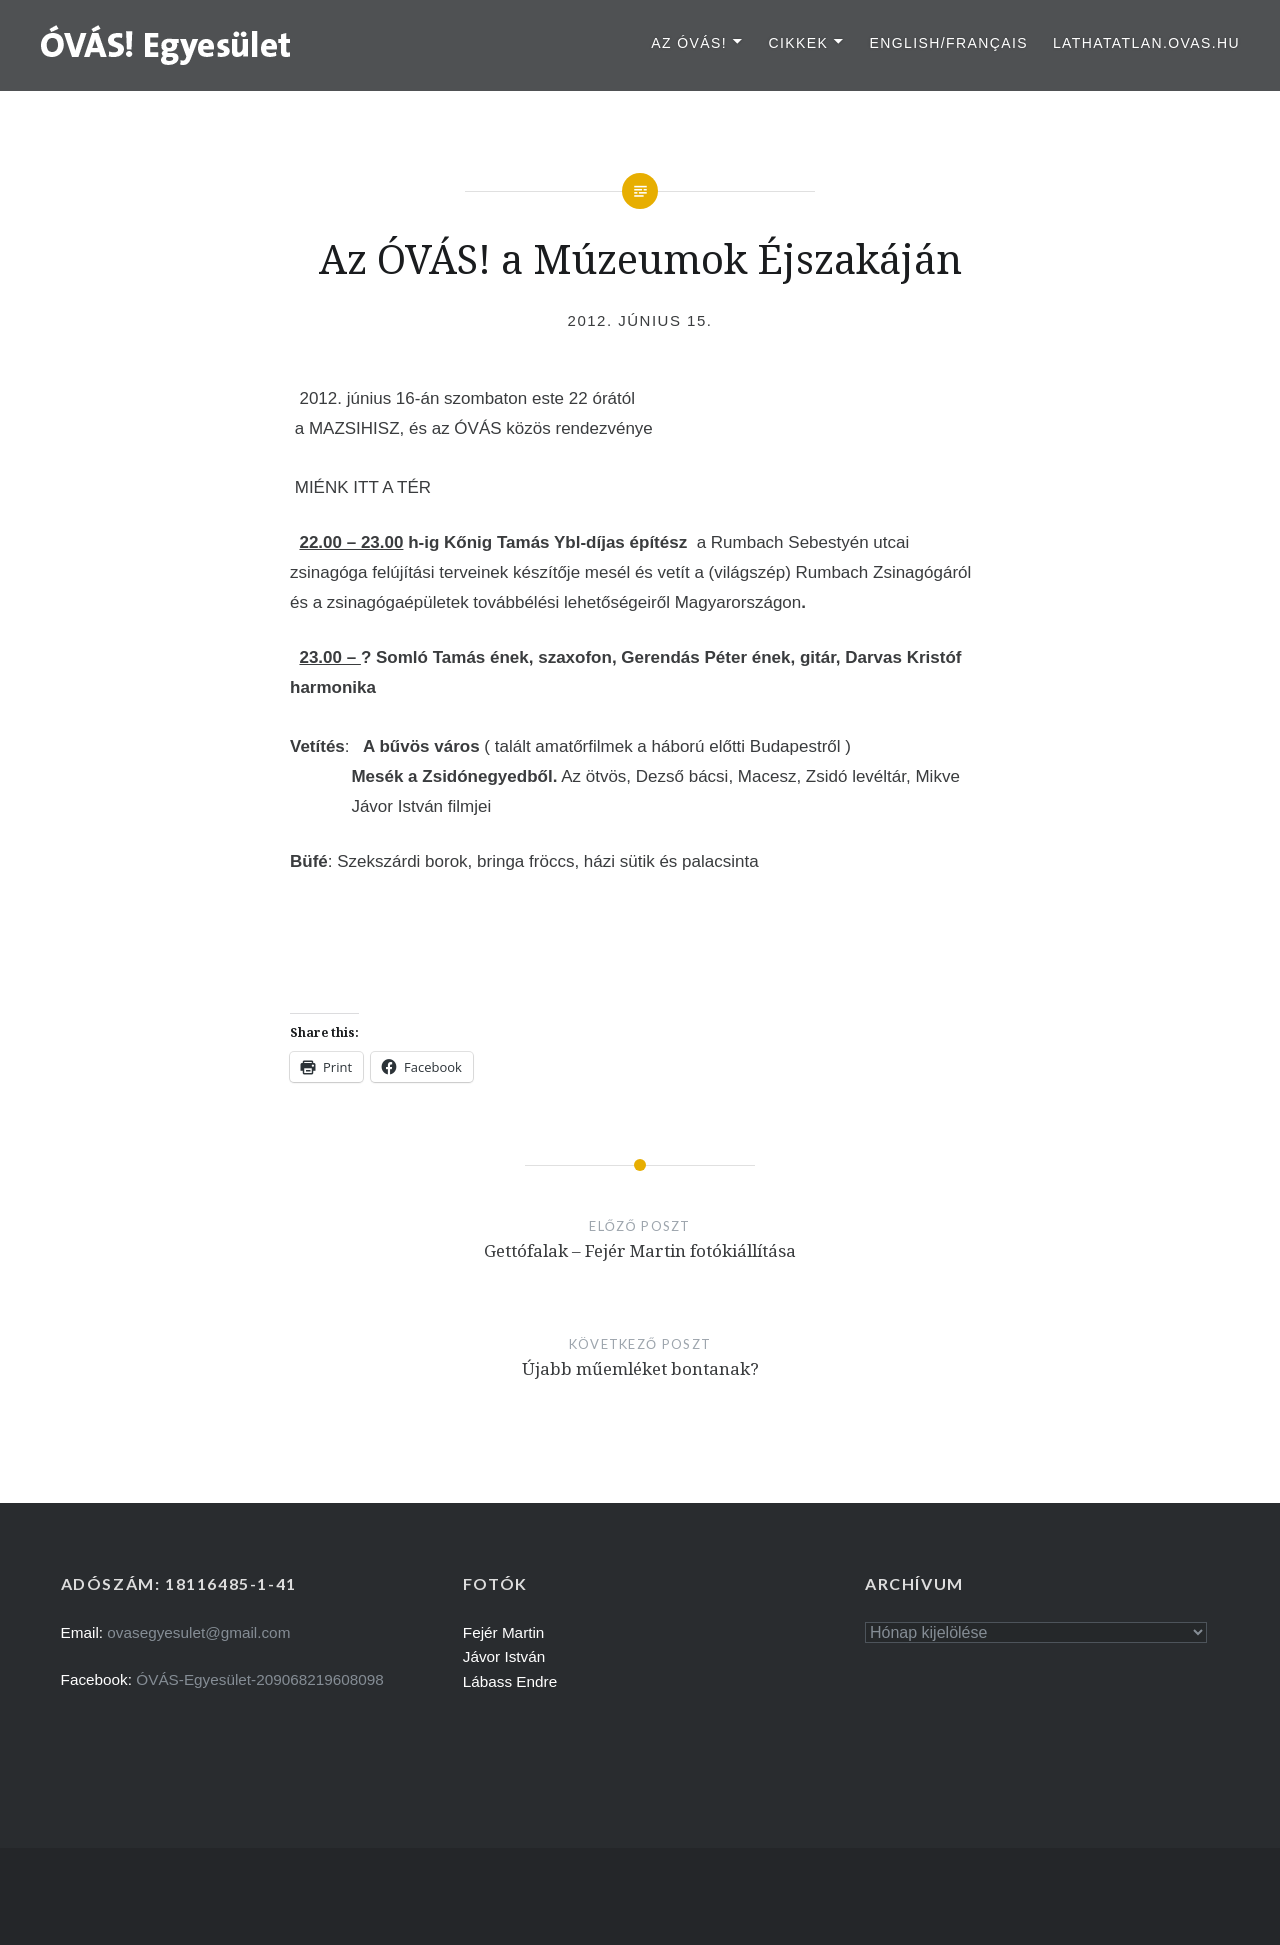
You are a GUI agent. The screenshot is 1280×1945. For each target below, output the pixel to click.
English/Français (948, 43)
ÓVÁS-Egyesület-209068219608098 (259, 1679)
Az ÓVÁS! (689, 43)
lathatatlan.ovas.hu (1146, 43)
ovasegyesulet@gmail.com (198, 1632)
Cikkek (798, 43)
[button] (166, 44)
